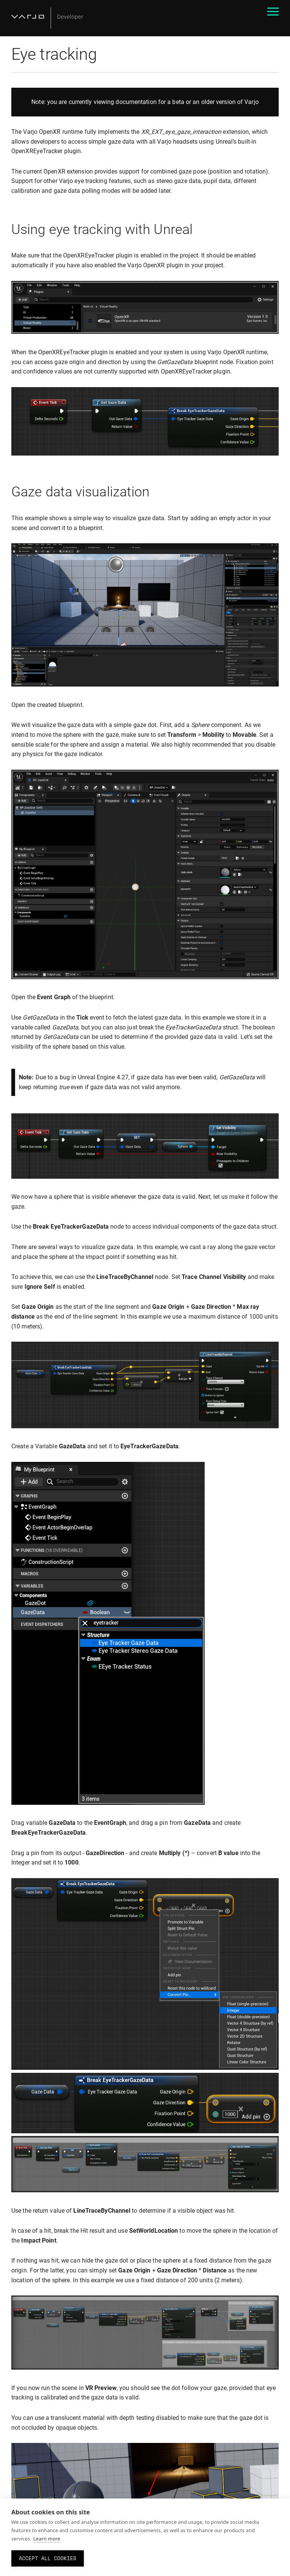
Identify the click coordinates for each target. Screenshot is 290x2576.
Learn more (46, 2538)
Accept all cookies (47, 2558)
